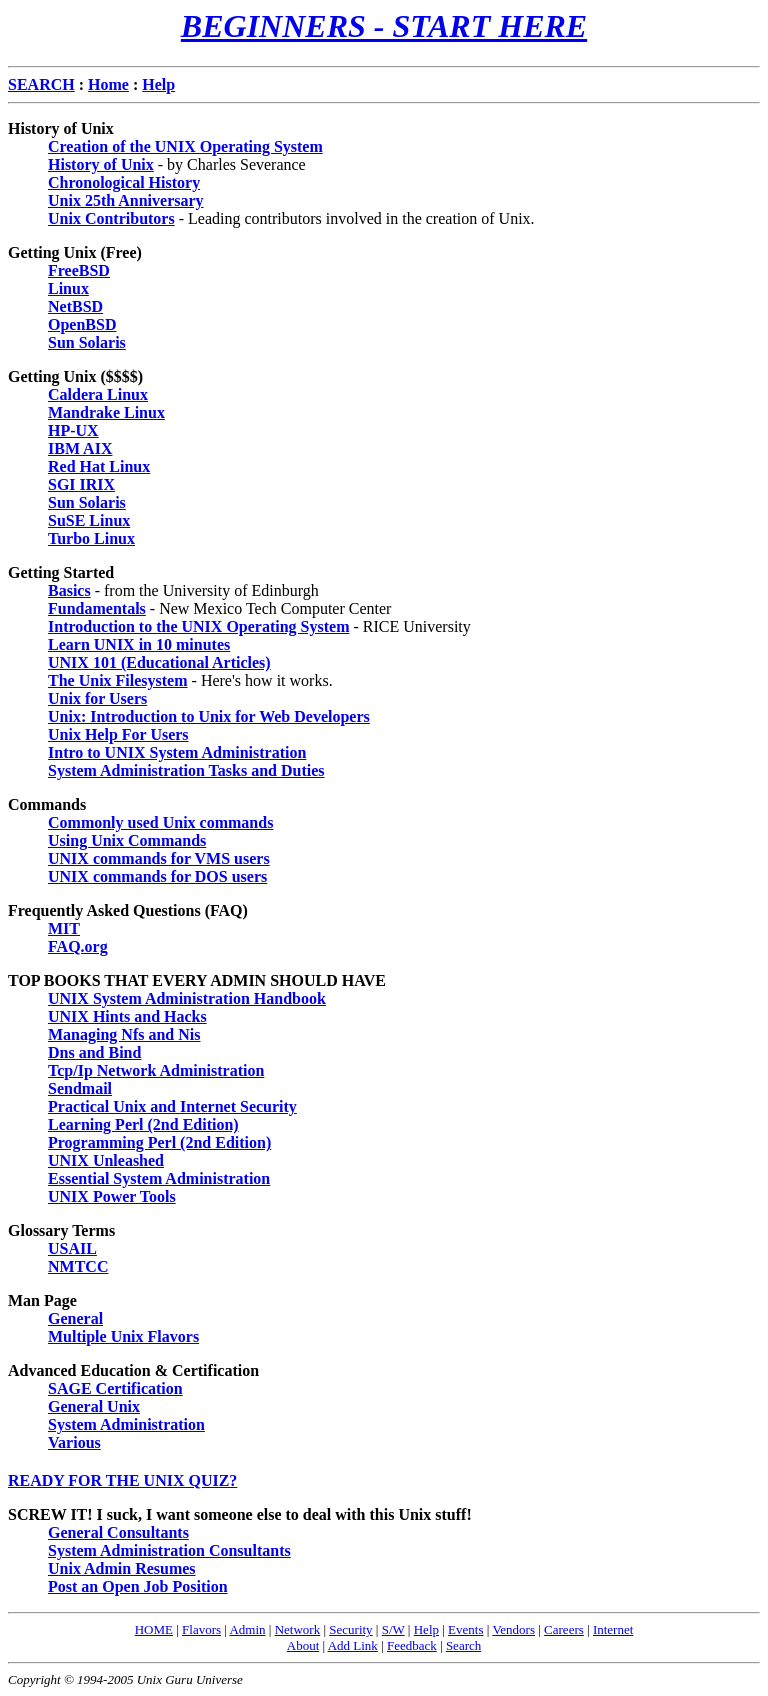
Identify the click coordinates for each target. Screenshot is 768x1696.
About (303, 1645)
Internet (613, 1629)
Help (426, 1629)
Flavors (201, 1629)
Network (298, 1629)
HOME (154, 1629)
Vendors (513, 1629)
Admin (247, 1629)
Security (350, 1629)
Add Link (353, 1645)
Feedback (412, 1645)
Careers (564, 1629)
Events (465, 1629)
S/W (393, 1629)
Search (463, 1645)
